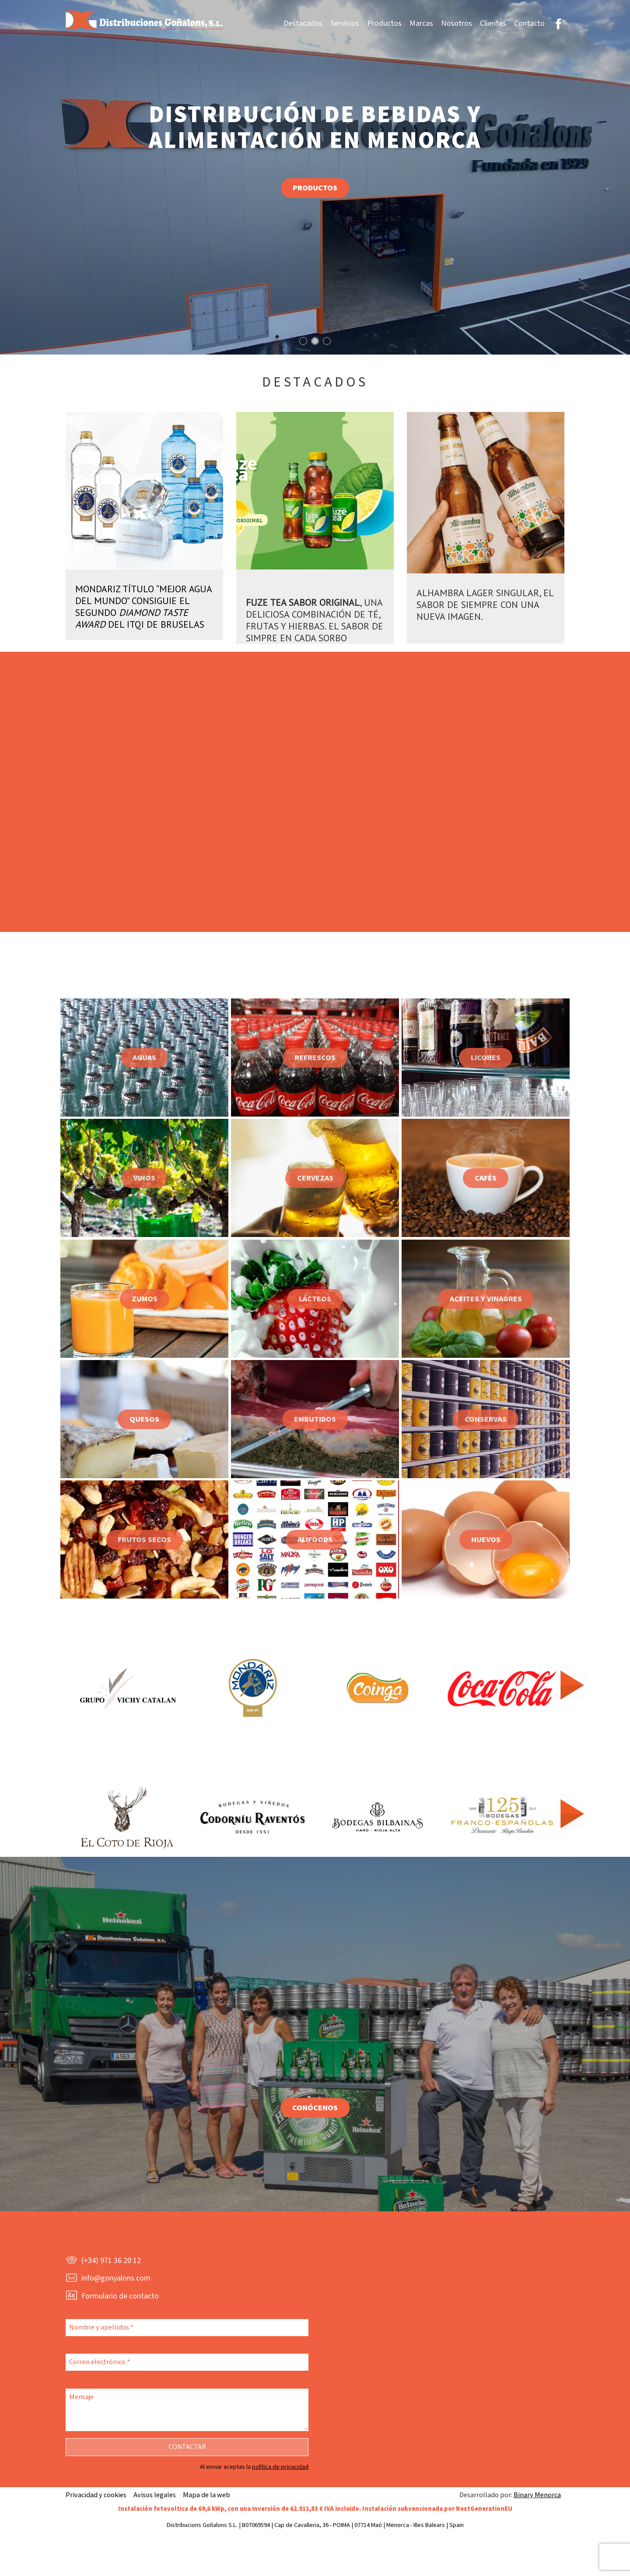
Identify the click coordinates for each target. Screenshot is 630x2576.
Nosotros (456, 23)
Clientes (493, 23)
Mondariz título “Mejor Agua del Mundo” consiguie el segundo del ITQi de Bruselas (143, 606)
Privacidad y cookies (96, 2495)
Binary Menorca (537, 2495)
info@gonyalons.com (115, 2278)
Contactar (187, 2447)
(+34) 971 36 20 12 (111, 2261)
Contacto (529, 23)
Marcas (421, 23)
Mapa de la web (206, 2495)
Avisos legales (154, 2495)
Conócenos (315, 2108)
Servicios (344, 23)
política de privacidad (280, 2467)
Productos (384, 23)
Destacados (303, 23)
